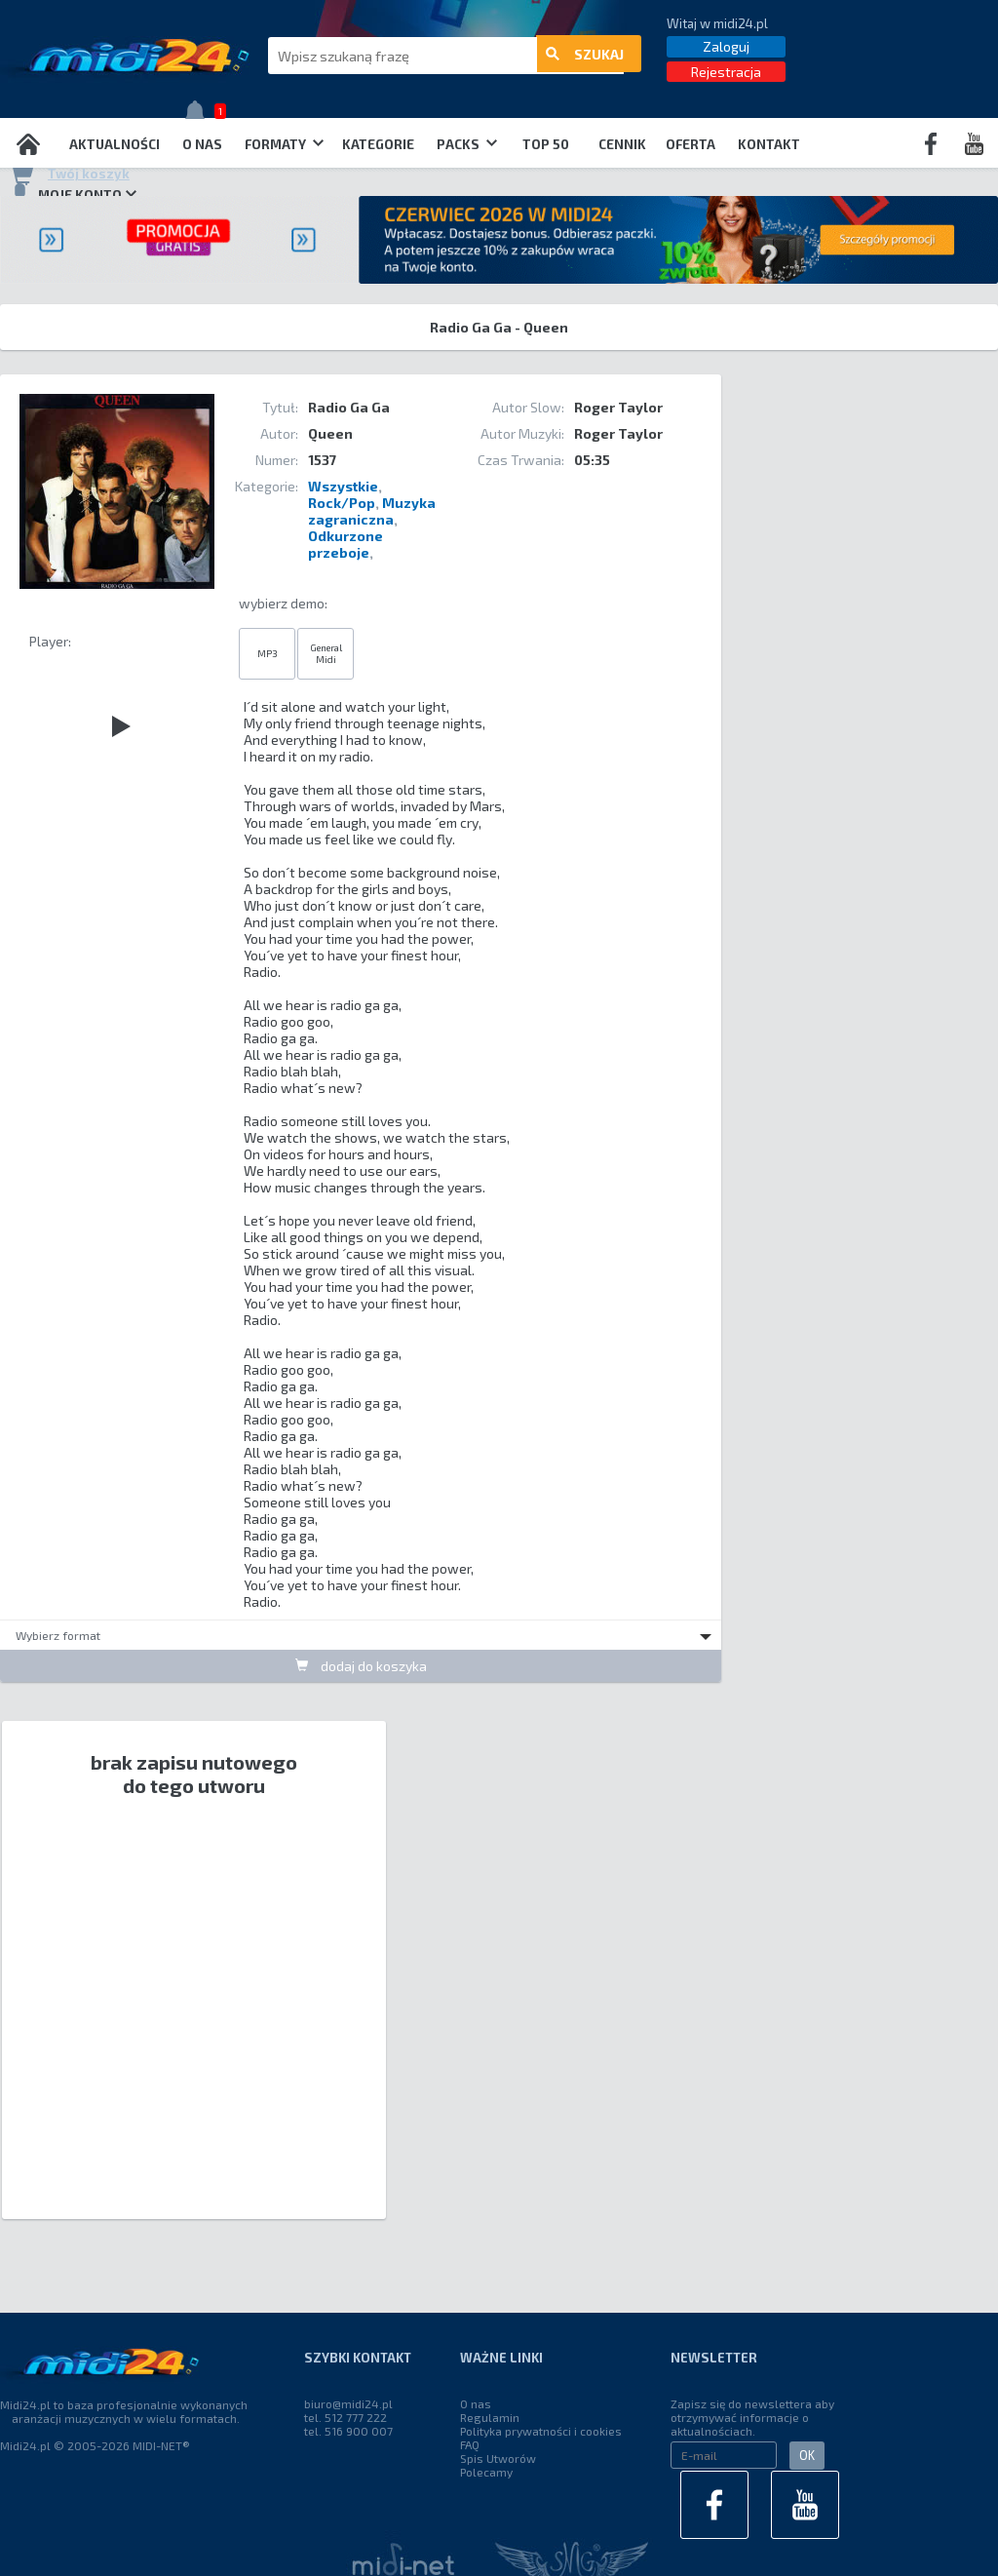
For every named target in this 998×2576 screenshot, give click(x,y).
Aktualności (114, 144)
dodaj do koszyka (361, 1666)
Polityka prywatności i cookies (541, 2431)
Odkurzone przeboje (345, 544)
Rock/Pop (341, 502)
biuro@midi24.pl (348, 2403)
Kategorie (378, 144)
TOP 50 (545, 144)
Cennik (622, 144)
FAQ (470, 2444)
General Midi (326, 653)
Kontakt (769, 144)
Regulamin (489, 2417)
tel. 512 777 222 (345, 2417)
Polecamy (486, 2471)
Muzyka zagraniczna (372, 510)
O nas (202, 144)
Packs (467, 144)
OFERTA (690, 144)
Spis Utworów (498, 2458)
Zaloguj (726, 46)
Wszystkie (343, 486)
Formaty (284, 144)
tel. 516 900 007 (348, 2431)
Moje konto (73, 194)
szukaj (585, 56)
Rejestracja (726, 71)
